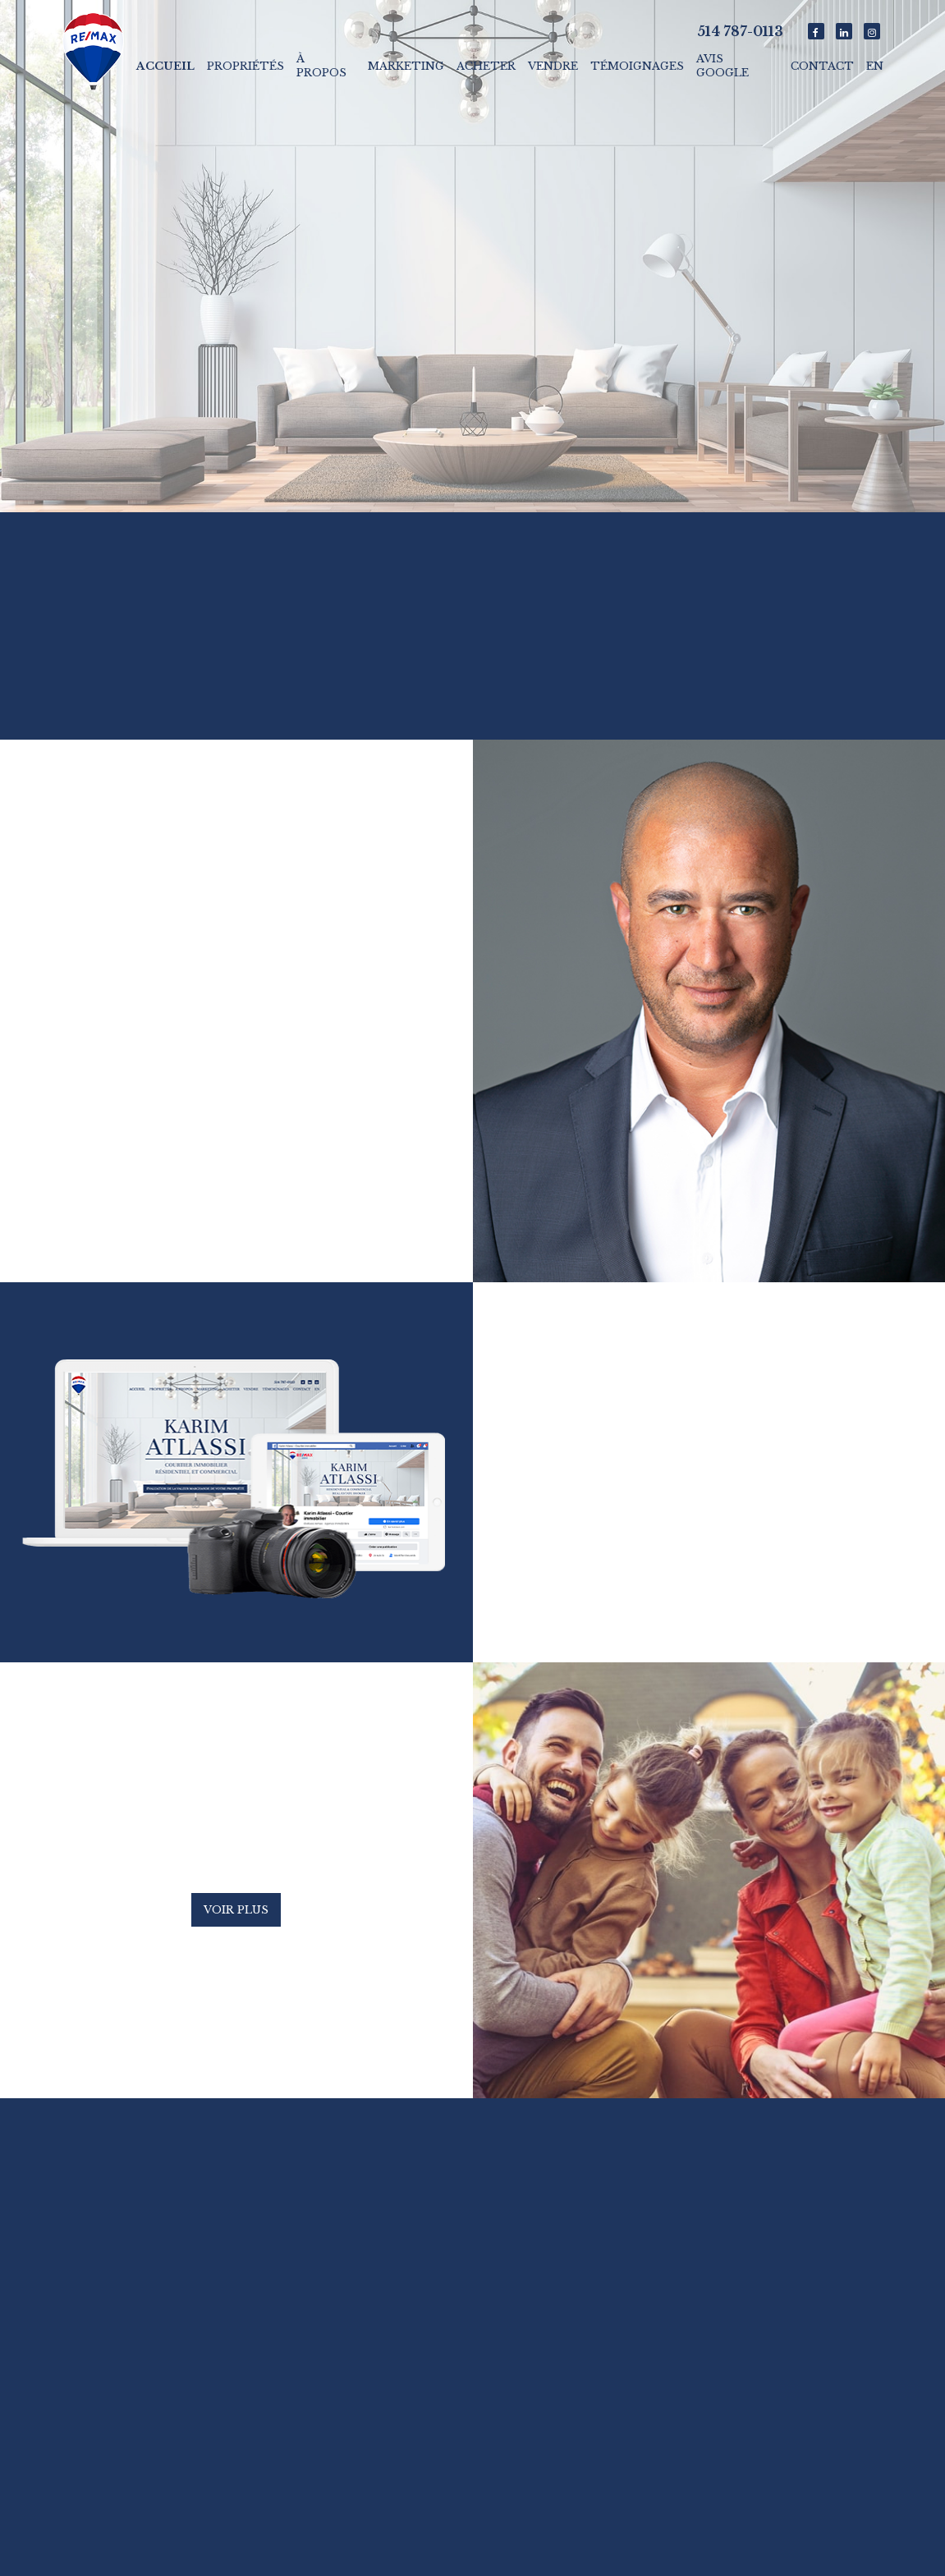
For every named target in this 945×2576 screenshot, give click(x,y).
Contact (822, 66)
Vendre (553, 66)
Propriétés (245, 66)
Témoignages (637, 66)
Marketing (406, 66)
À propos (321, 66)
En (874, 66)
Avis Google (722, 66)
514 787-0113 (740, 31)
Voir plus (236, 1910)
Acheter (486, 66)
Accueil (165, 66)
